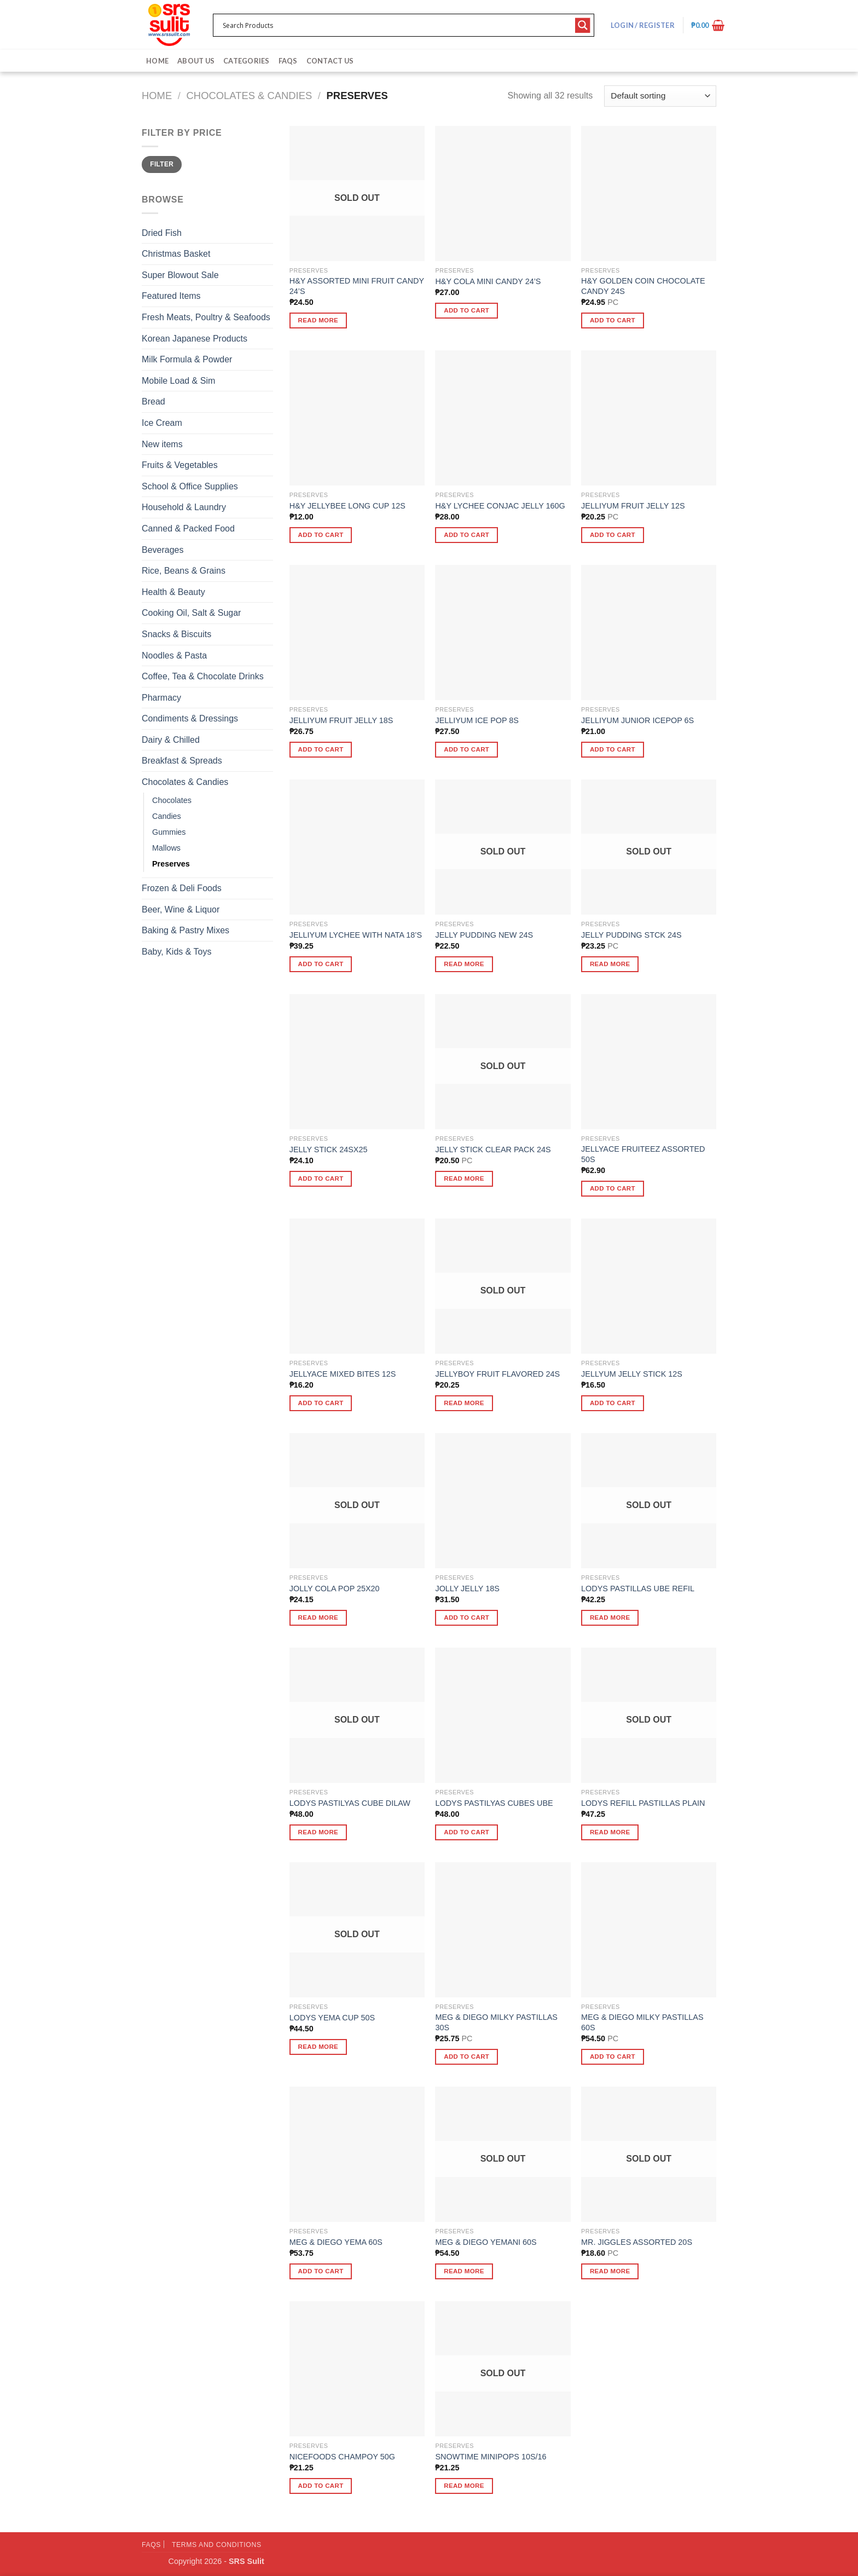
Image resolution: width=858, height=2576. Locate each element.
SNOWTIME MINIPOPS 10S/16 (490, 2456)
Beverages (163, 550)
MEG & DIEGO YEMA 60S (335, 2242)
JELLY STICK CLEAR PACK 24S (492, 1149)
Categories (246, 60)
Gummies (169, 832)
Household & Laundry (184, 507)
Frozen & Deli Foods (182, 888)
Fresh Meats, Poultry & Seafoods (206, 317)
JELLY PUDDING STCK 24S (631, 935)
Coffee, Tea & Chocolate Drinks (203, 676)
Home (157, 60)
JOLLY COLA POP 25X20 (334, 1588)
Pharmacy (161, 697)
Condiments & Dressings (190, 718)
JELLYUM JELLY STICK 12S (631, 1374)
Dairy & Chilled (171, 739)
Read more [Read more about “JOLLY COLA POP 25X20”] (318, 1617)
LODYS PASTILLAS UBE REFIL (637, 1588)
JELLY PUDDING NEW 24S (484, 935)
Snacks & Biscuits (176, 634)
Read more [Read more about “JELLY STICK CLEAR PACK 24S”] (464, 1178)
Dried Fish (162, 233)
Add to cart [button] (466, 310)
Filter (161, 164)
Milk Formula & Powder (187, 359)
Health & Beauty (173, 592)
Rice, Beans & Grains (183, 570)
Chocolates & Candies (249, 95)
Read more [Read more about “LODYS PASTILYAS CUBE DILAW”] (318, 1832)
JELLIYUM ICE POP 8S (477, 720)
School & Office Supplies (190, 486)
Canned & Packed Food (188, 528)
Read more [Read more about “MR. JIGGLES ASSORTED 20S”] (610, 2271)
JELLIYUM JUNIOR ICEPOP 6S (637, 720)
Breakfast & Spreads (182, 760)
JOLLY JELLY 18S (467, 1588)
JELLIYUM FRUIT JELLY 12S (633, 505)
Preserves (171, 863)
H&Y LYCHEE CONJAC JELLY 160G (500, 505)
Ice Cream (162, 423)
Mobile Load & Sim (178, 380)
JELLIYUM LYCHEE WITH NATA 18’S (355, 935)
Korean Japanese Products (194, 338)
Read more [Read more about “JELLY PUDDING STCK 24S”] (610, 964)
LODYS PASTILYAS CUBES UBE (494, 1803)
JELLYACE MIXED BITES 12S (342, 1374)
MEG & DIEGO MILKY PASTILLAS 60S (642, 2022)
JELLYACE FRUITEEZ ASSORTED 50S (643, 1154)
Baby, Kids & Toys (176, 951)
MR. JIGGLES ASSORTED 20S (636, 2242)
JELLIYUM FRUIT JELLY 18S (341, 720)
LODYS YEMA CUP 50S (332, 2017)
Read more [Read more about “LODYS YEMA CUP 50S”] (318, 2046)
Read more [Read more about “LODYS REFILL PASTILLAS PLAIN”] (610, 1832)
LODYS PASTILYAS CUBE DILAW (349, 1803)
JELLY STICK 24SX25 (328, 1149)
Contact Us (330, 60)
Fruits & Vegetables (180, 465)
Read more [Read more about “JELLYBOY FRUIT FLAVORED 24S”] (464, 1403)
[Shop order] (660, 96)
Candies (166, 816)
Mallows (166, 848)
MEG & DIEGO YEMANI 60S (485, 2242)
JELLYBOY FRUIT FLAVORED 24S (497, 1374)
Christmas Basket (176, 253)
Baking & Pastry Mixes (185, 930)
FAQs (288, 60)
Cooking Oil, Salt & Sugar (191, 612)
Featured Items (171, 296)
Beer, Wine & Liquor (180, 909)
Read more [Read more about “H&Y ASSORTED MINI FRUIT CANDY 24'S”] (318, 320)
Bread (153, 401)
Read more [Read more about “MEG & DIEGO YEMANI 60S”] (464, 2271)
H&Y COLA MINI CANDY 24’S (488, 281)
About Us (196, 60)
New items (162, 444)
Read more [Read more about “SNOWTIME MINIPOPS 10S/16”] (464, 2485)
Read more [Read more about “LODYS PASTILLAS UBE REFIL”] (610, 1617)
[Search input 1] (396, 25)
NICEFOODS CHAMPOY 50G (342, 2456)
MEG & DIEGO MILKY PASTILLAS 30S (496, 2022)
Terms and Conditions (217, 2545)
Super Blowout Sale (180, 275)
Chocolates (172, 800)
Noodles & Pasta (174, 655)
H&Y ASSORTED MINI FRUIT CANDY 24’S (356, 286)
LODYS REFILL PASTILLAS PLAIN (643, 1803)
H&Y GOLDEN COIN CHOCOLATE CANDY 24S (643, 286)
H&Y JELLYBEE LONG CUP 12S (347, 505)
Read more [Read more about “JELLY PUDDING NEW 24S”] (464, 964)
